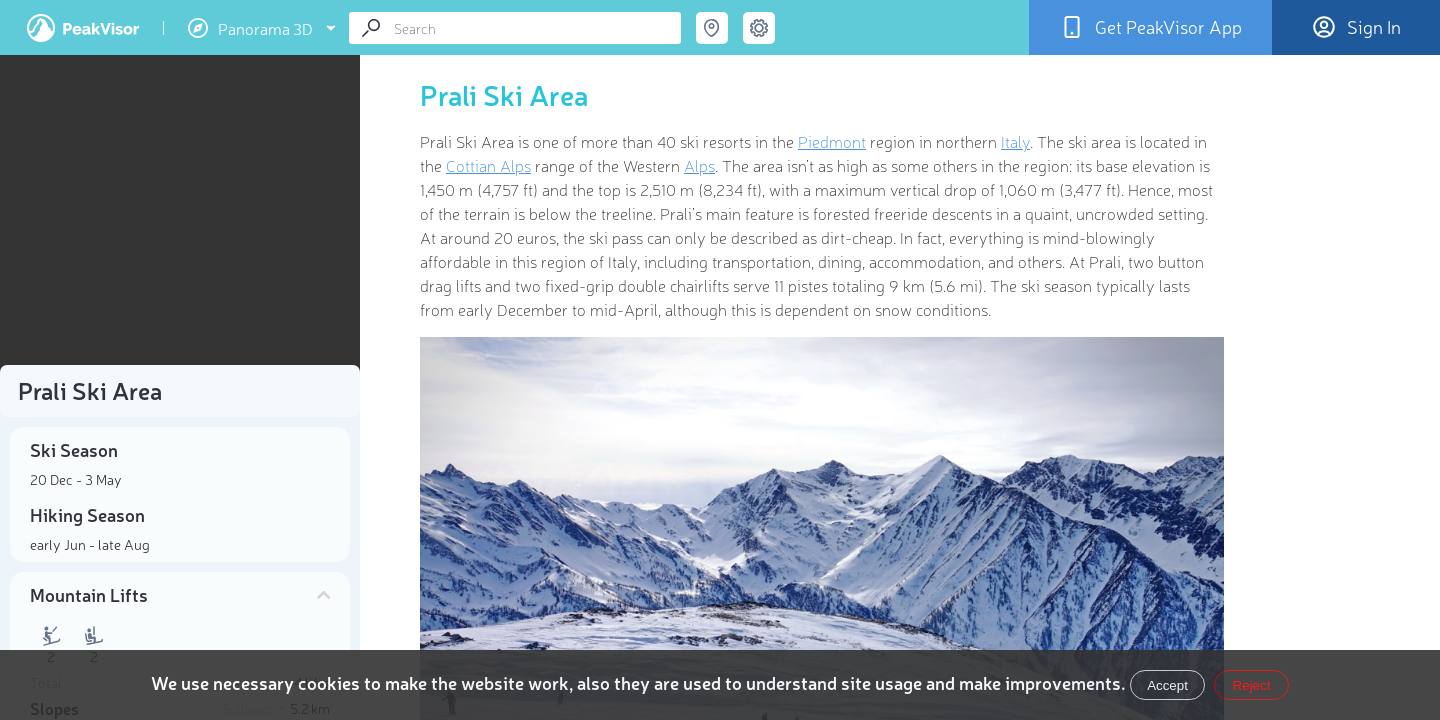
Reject (1252, 685)
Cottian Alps (488, 165)
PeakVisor (83, 28)
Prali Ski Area (504, 94)
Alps (699, 165)
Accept (1167, 685)
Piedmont (832, 141)
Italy (1015, 141)
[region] (180, 216)
